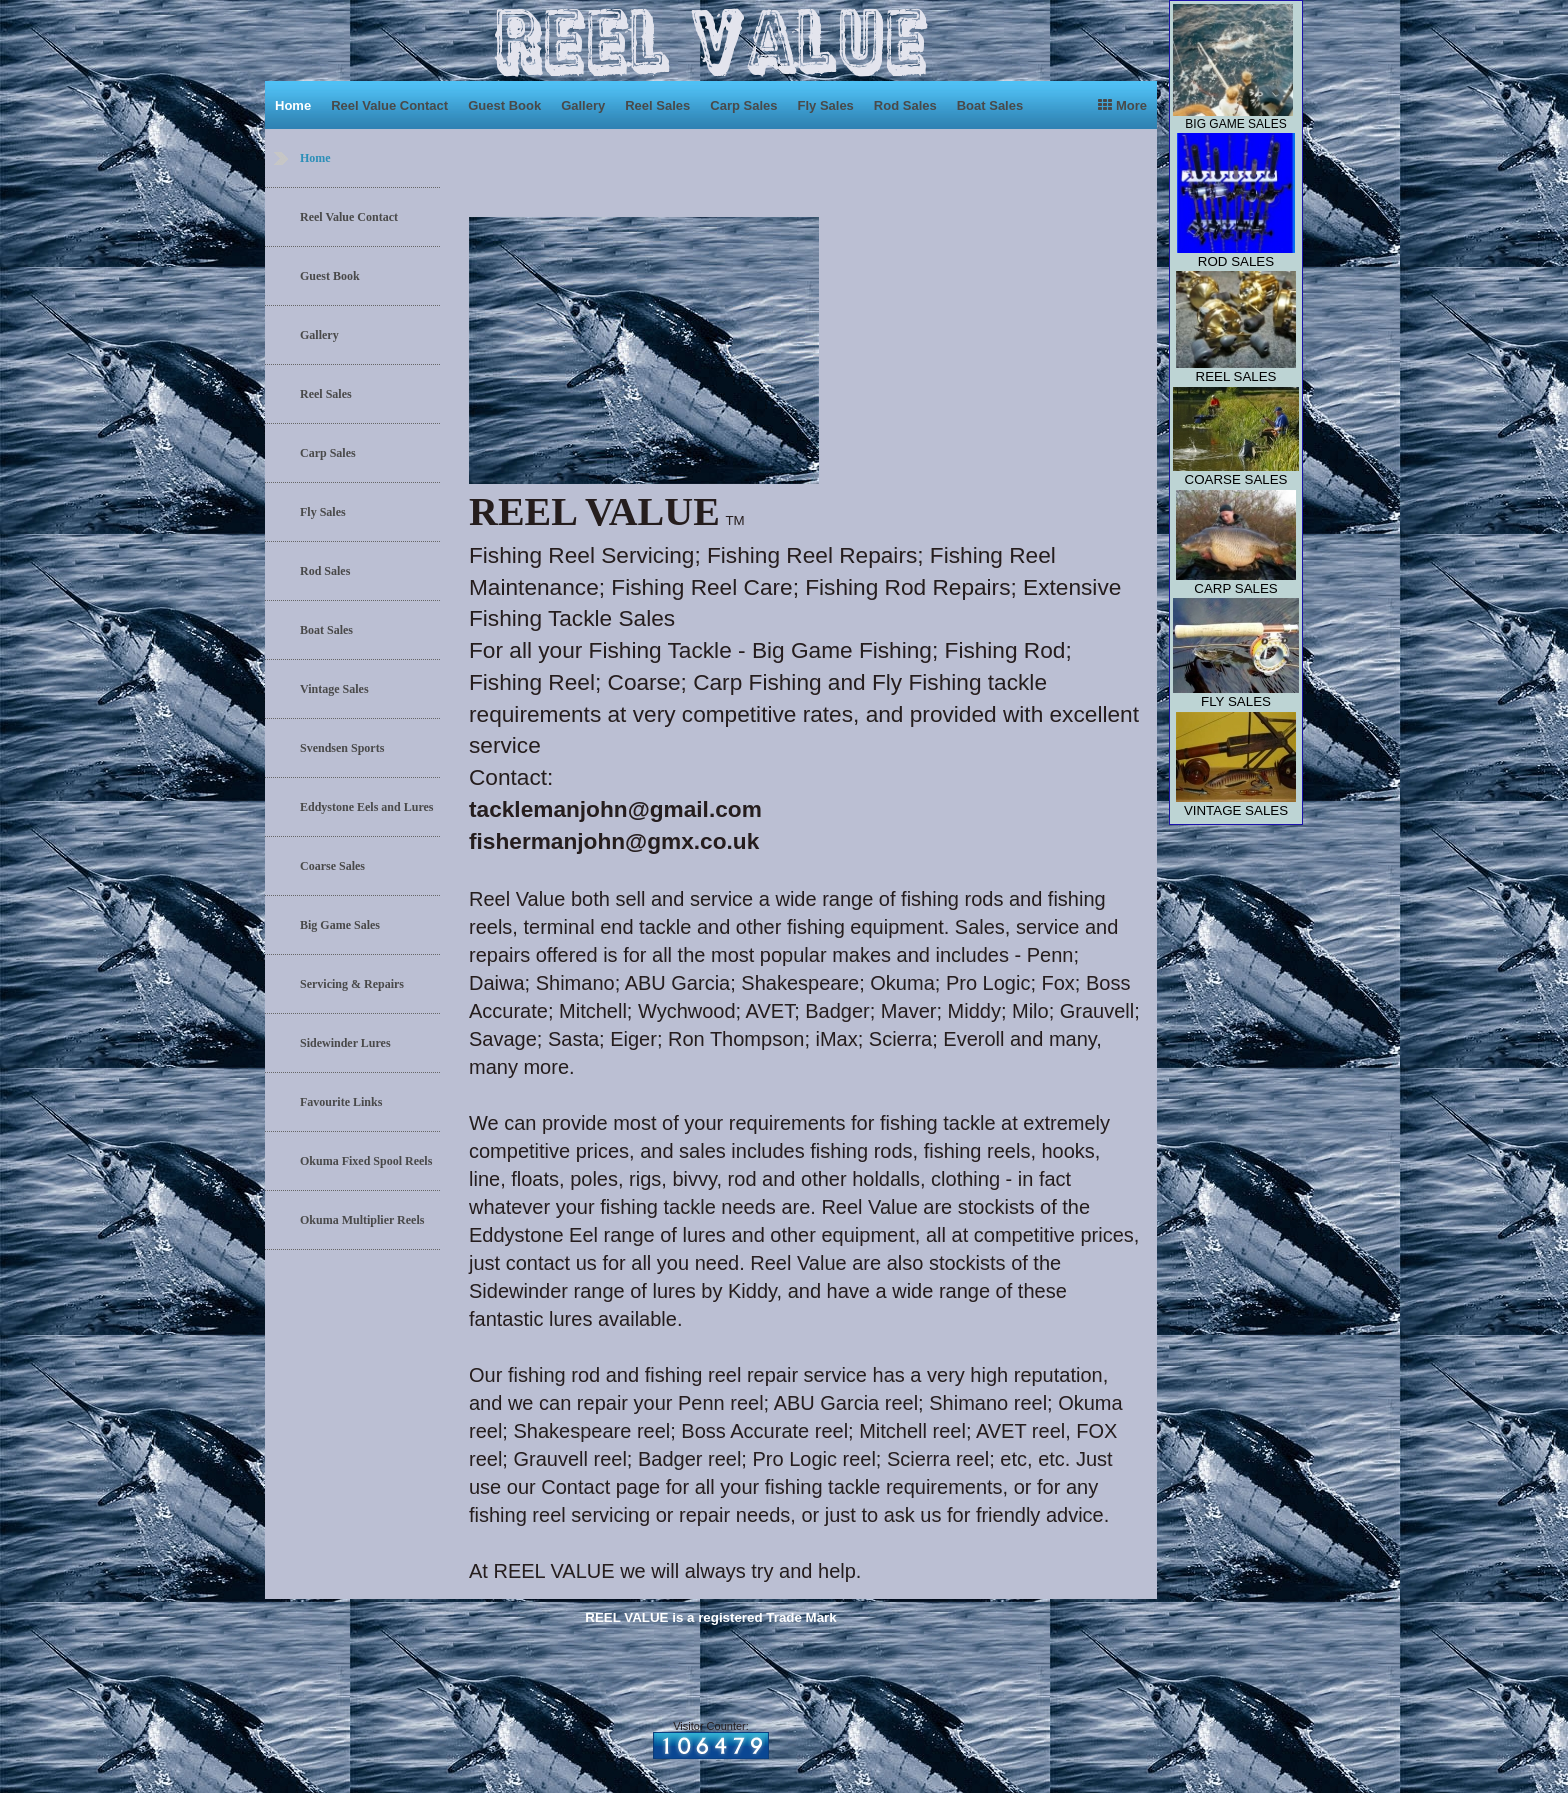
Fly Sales (825, 105)
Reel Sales (657, 105)
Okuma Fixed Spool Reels (366, 1161)
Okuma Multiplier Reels (362, 1220)
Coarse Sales (332, 866)
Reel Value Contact (389, 105)
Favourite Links (341, 1102)
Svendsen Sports (342, 748)
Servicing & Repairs (352, 984)
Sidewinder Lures (345, 1043)
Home (293, 105)
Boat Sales (990, 105)
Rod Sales (905, 105)
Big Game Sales (340, 925)
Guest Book (504, 105)
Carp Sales (743, 105)
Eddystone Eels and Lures (366, 807)
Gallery (583, 105)
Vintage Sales (334, 689)
